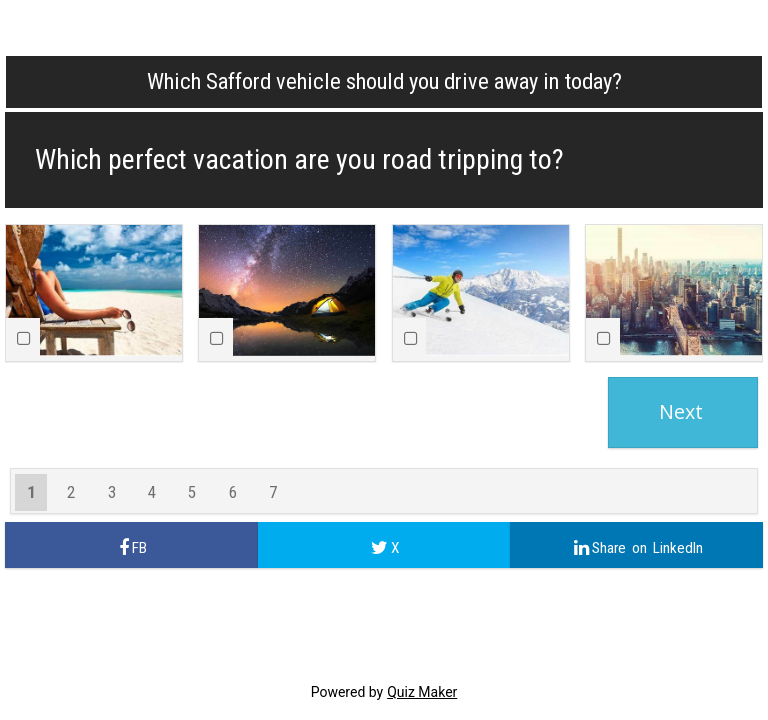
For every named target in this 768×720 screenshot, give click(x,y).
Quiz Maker (422, 692)
